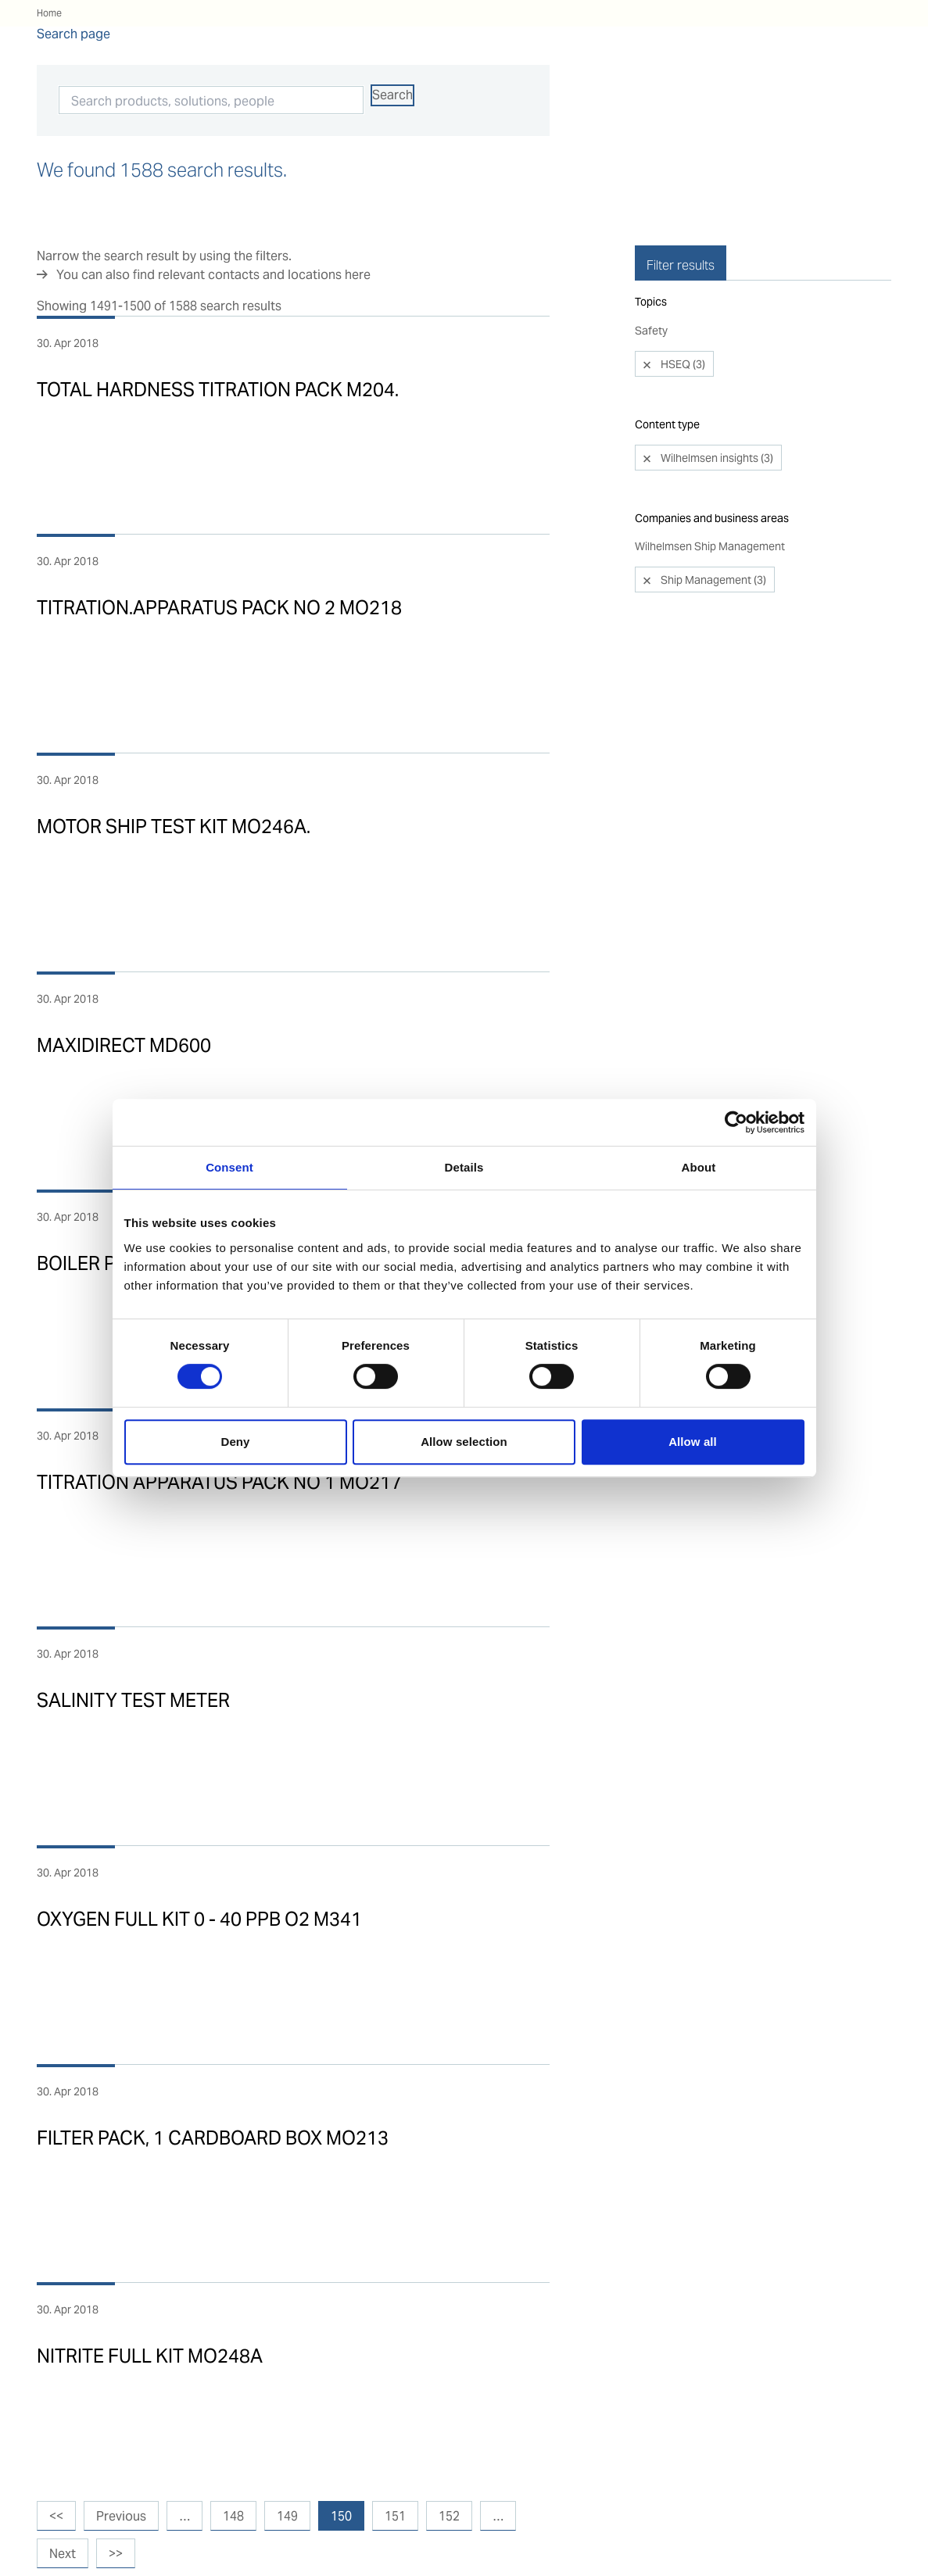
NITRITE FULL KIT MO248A (150, 2356)
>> (116, 2554)
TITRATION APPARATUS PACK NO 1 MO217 (219, 1482)
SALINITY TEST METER (133, 1700)
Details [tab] (464, 1167)
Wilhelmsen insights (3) (715, 417)
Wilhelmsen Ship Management (710, 506)
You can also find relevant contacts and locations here (213, 275)
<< (56, 2516)
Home (49, 13)
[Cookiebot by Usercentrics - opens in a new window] (736, 1122)
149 (287, 2516)
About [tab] (699, 1167)
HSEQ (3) (681, 324)
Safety (651, 290)
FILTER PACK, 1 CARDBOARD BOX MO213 (213, 2138)
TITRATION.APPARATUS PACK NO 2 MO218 (219, 608)
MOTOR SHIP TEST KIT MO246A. (173, 826)
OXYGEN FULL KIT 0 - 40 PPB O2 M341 (199, 1919)
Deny (234, 1441)
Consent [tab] (229, 1167)
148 (233, 2516)
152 (449, 2516)
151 (395, 2516)
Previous (121, 2516)
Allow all (692, 1441)
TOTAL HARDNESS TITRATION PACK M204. (218, 389)
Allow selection (464, 1441)
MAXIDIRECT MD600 (124, 1045)
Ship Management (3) (712, 539)
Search (392, 95)
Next (62, 2554)
